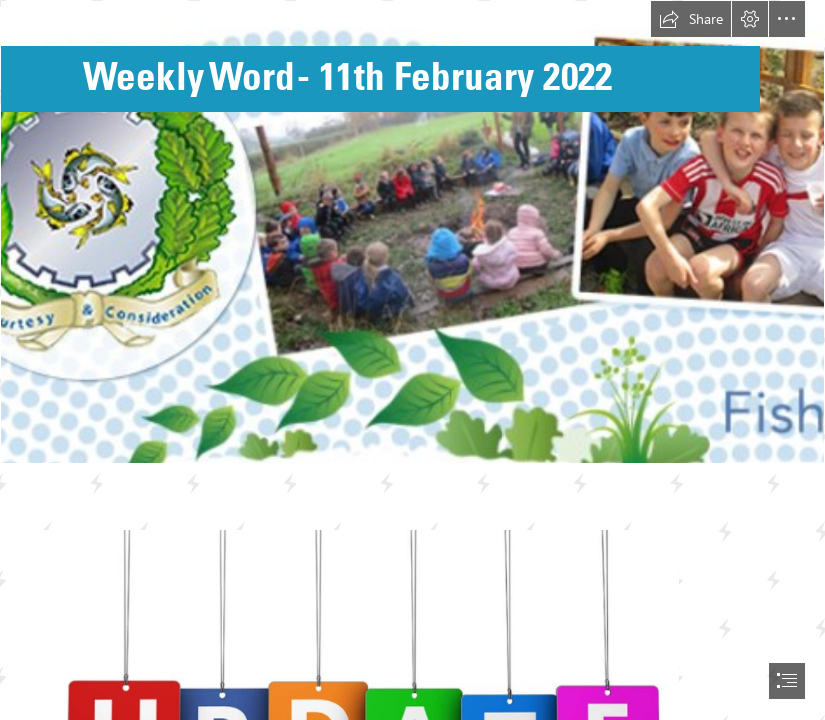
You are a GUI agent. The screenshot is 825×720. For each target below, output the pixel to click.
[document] (412, 360)
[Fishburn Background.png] (412, 232)
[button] (691, 19)
